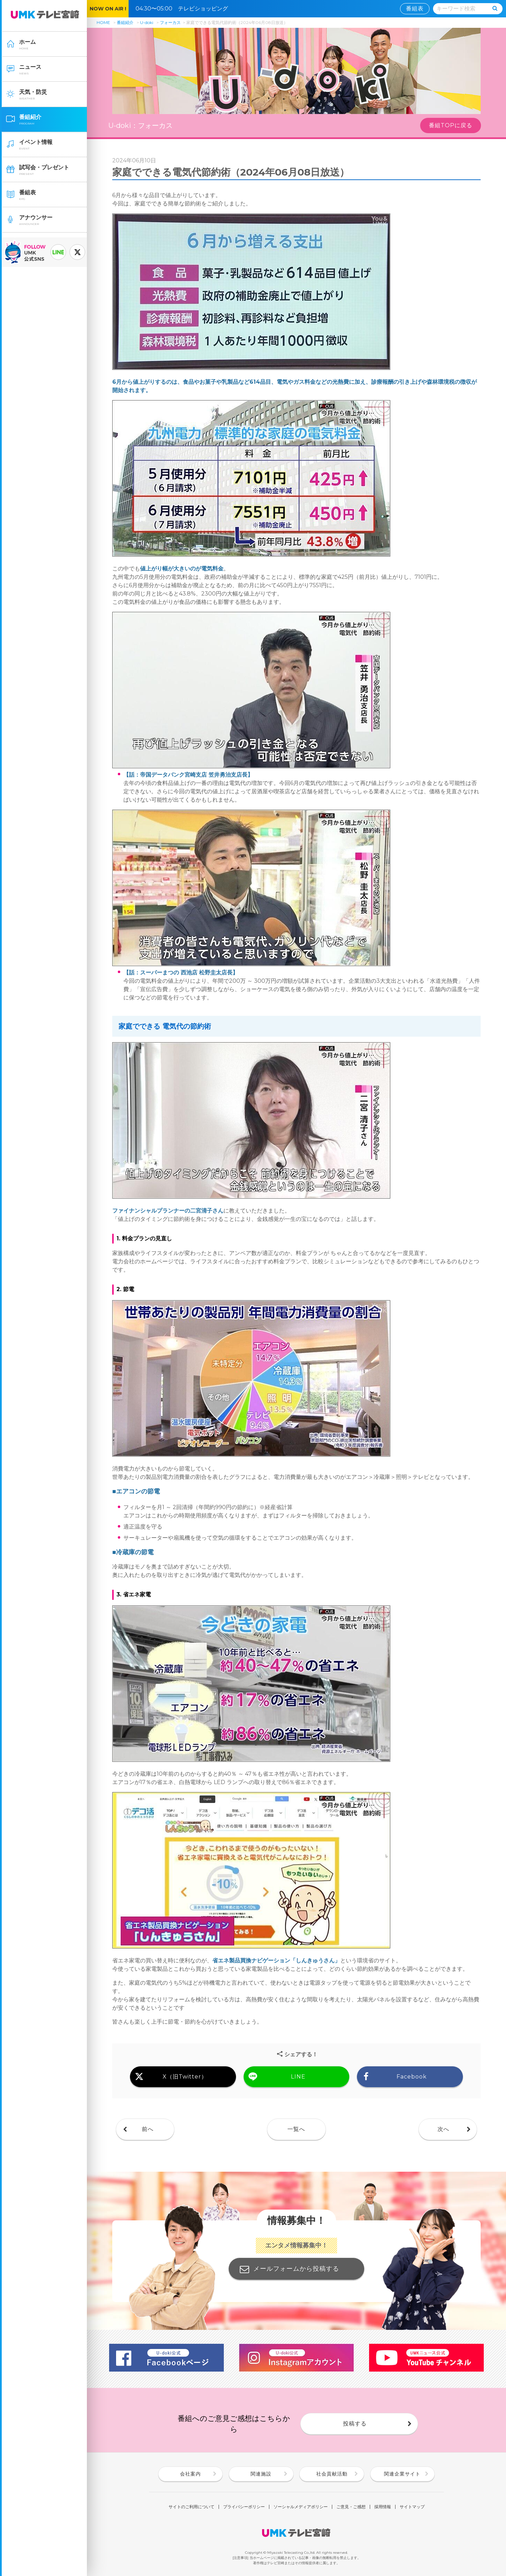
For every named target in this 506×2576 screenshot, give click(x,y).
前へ (148, 2129)
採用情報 (382, 2507)
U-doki (146, 22)
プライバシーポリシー (244, 2507)
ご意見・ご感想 (351, 2507)
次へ (443, 2129)
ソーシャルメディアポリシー (301, 2507)
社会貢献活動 (332, 2474)
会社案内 (190, 2474)
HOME (103, 22)
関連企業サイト (402, 2474)
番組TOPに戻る (450, 125)
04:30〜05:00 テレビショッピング (185, 8)
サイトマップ (412, 2507)
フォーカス (170, 22)
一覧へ (296, 2129)
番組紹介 (125, 22)
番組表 (415, 8)
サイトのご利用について (191, 2507)
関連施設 (261, 2474)
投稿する (355, 2423)
